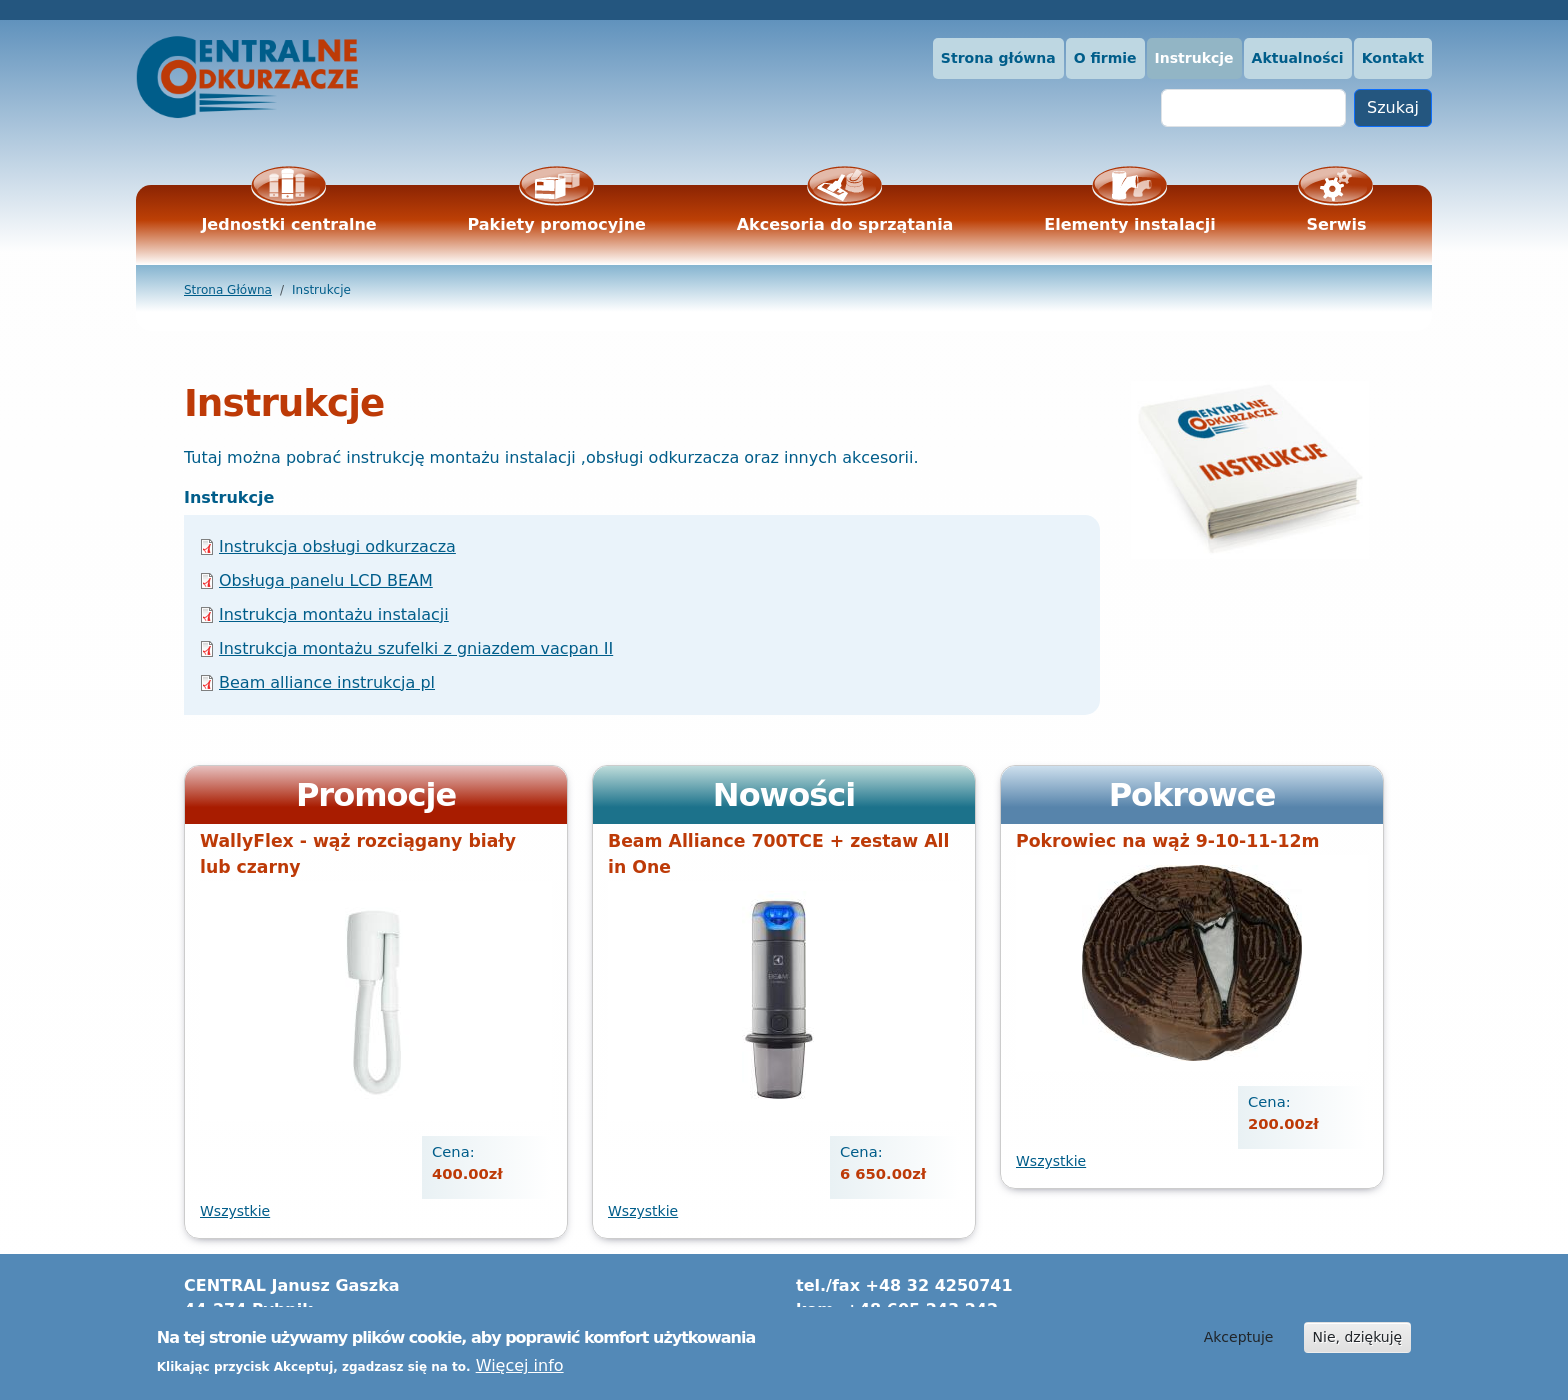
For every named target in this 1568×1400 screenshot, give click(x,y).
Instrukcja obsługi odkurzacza (337, 546)
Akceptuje (1239, 1343)
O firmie (1105, 58)
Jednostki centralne (288, 224)
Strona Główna (228, 290)
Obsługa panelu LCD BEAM (326, 580)
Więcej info (520, 1371)
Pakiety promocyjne (557, 224)
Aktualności (1298, 58)
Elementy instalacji (1129, 224)
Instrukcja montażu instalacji (334, 614)
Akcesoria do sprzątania (845, 224)
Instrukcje (1194, 58)
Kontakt (1393, 58)
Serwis (1336, 224)
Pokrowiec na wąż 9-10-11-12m (1167, 841)
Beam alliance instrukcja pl (327, 682)
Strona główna (998, 58)
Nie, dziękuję (1358, 1343)
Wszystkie (235, 1211)
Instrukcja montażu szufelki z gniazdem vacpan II (416, 648)
